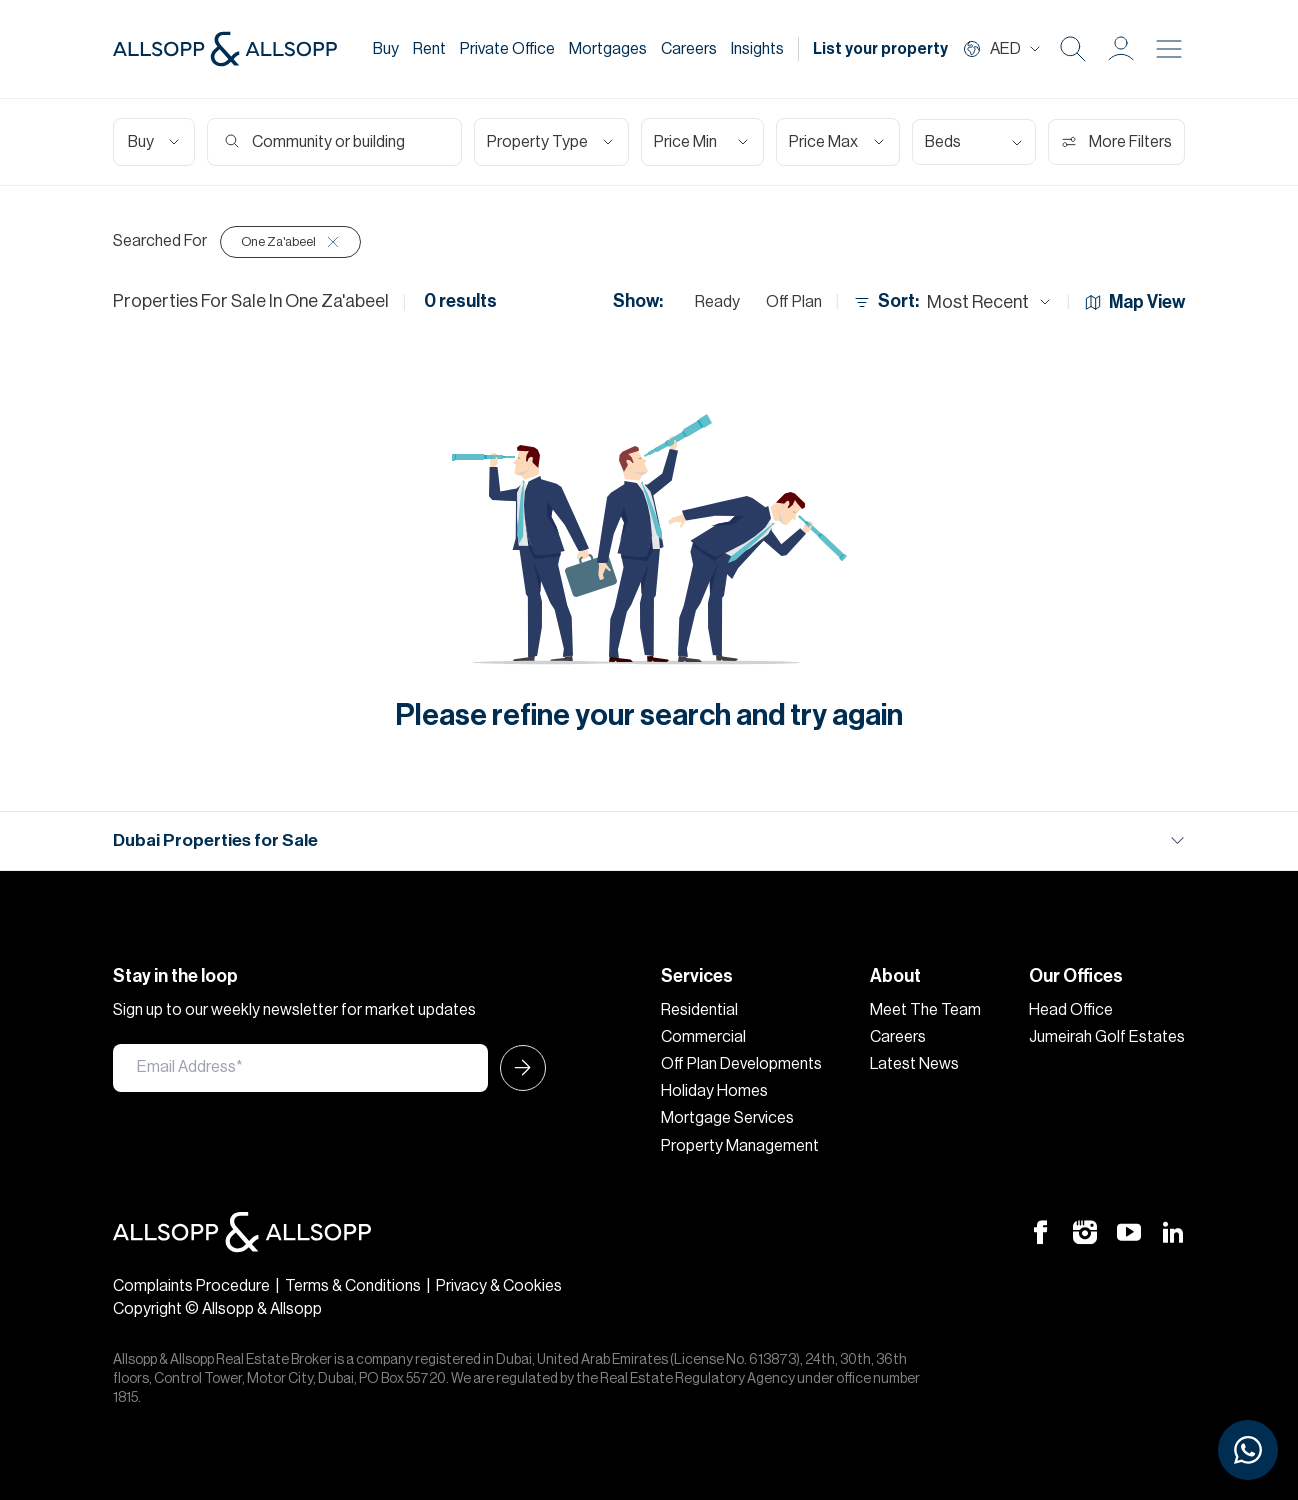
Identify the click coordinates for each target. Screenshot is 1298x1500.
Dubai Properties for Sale (215, 840)
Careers (689, 49)
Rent (429, 49)
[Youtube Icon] (1129, 1231)
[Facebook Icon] (1041, 1231)
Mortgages (608, 49)
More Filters (1116, 142)
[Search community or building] (342, 142)
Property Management (740, 1146)
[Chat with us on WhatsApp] (1248, 1450)
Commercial (703, 1037)
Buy (386, 49)
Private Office (507, 49)
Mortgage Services (727, 1118)
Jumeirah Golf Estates (1107, 1037)
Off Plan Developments (741, 1064)
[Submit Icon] (517, 1068)
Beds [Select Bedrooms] (943, 142)
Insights (757, 49)
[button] (1121, 49)
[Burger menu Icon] (1169, 49)
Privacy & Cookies (499, 1286)
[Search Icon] (1073, 49)
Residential (699, 1010)
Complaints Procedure (191, 1286)
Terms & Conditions (353, 1286)
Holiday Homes (714, 1091)
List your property (880, 49)
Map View (1135, 302)
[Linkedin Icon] (1173, 1231)
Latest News (914, 1064)
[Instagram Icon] (1085, 1231)
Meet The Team (925, 1010)
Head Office (1071, 1010)
